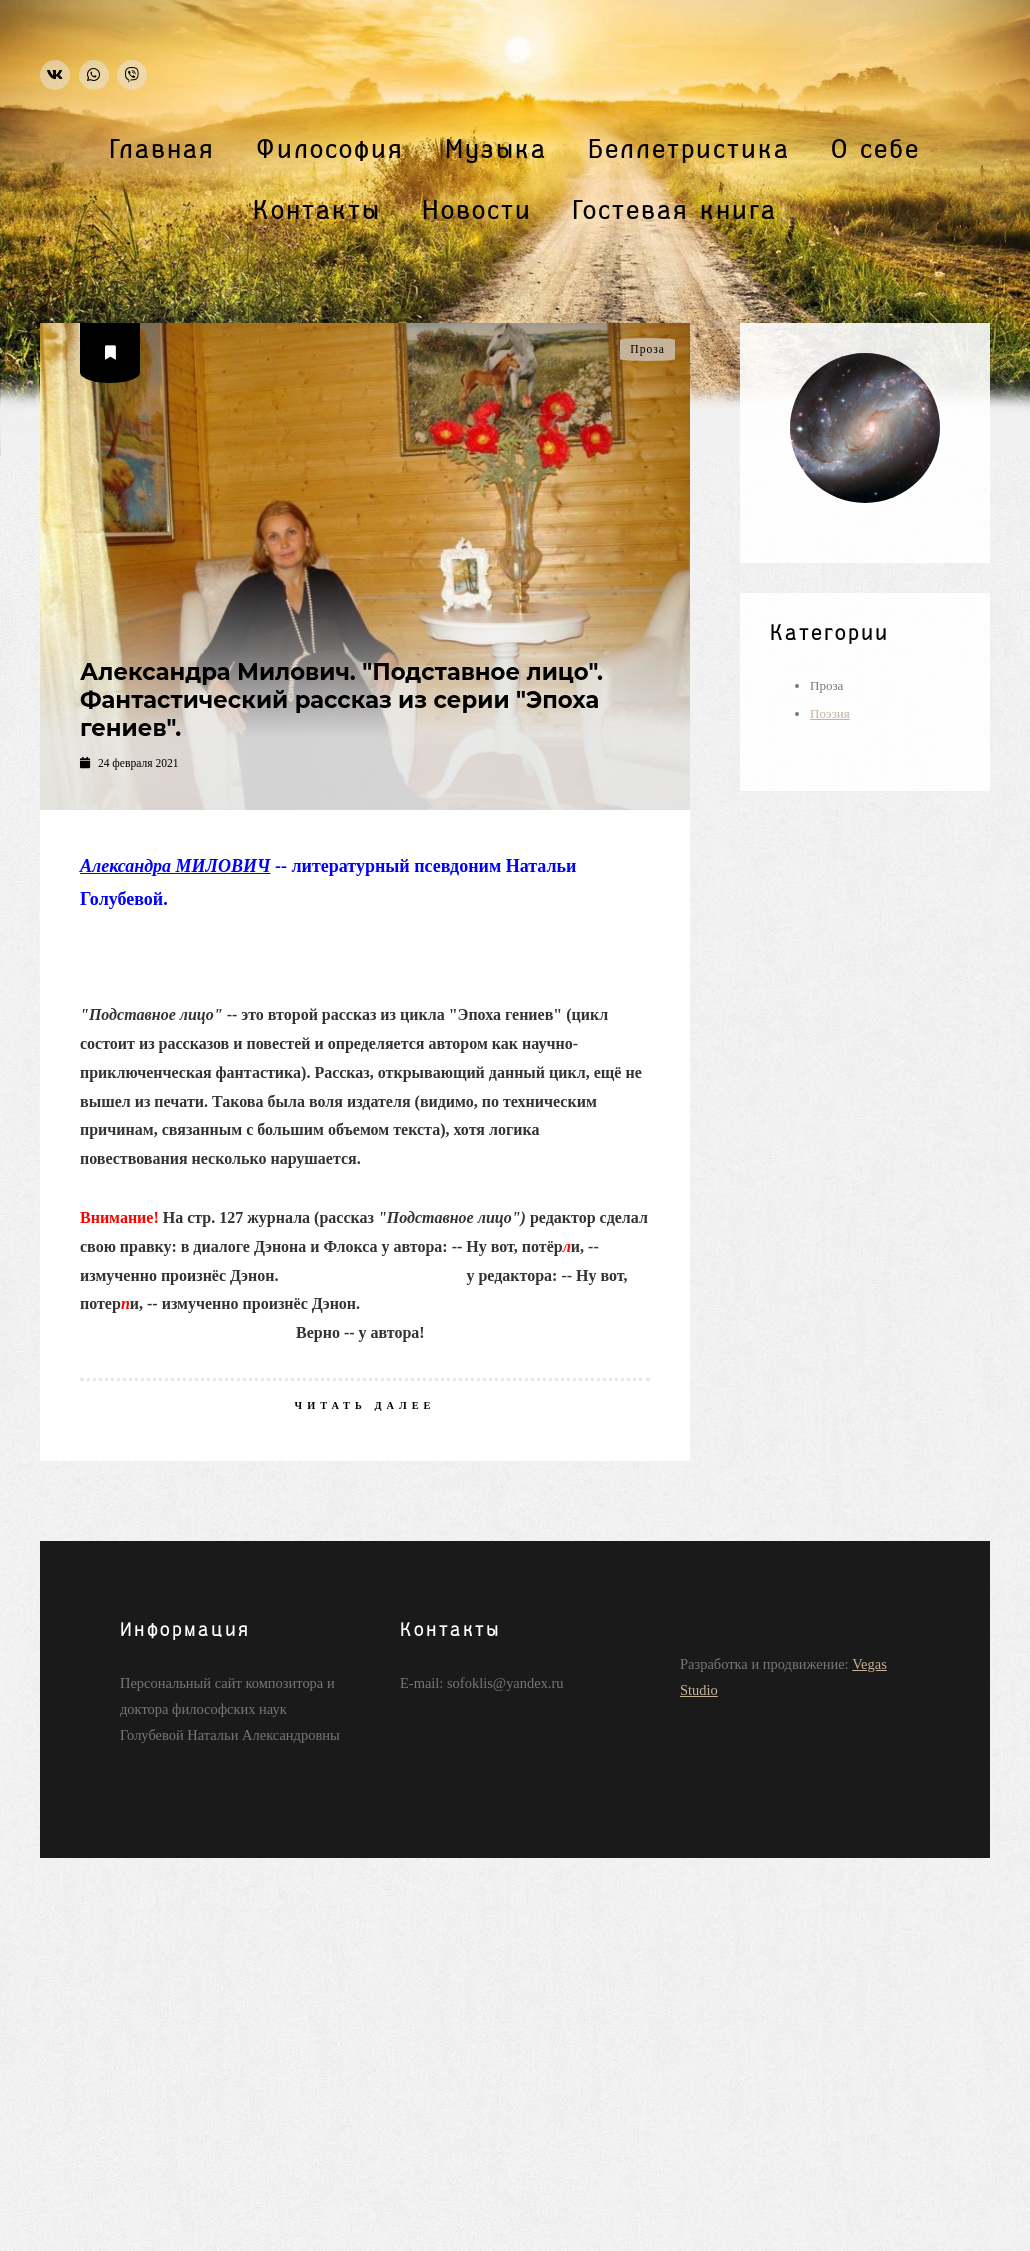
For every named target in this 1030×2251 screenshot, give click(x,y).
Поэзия (830, 713)
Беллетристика (689, 150)
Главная (162, 150)
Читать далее (365, 1405)
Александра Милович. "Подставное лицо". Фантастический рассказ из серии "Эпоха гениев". (341, 700)
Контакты (317, 211)
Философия (330, 150)
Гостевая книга (675, 211)
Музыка (496, 150)
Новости (477, 211)
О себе (875, 150)
